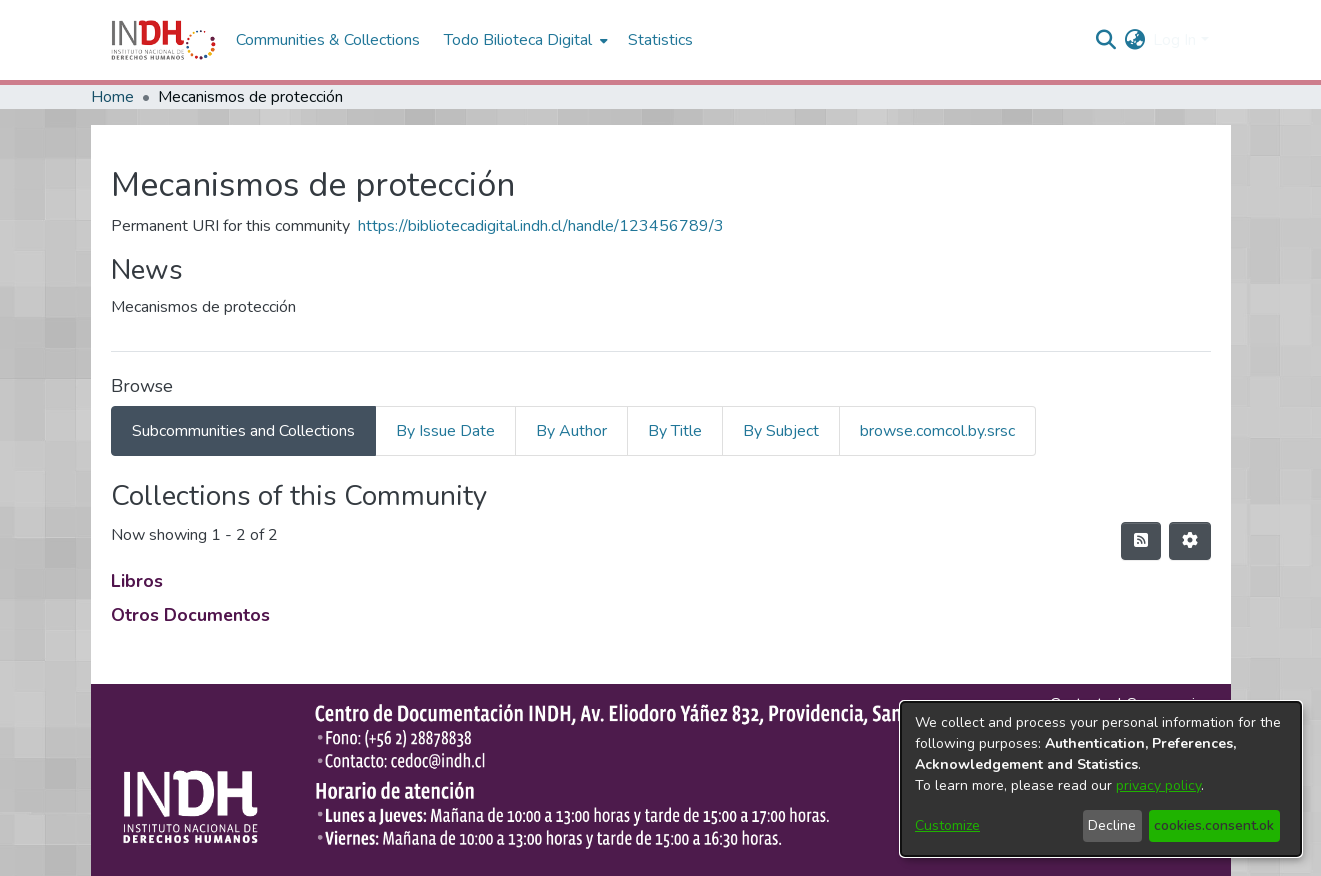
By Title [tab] (675, 431)
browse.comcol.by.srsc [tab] (937, 431)
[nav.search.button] (1105, 40)
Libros (137, 581)
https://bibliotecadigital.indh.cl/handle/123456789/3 (541, 226)
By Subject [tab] (781, 431)
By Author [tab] (571, 431)
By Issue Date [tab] (445, 431)
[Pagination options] (1190, 541)
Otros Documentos (190, 615)
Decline (1112, 825)
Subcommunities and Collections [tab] (243, 431)
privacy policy (1158, 785)
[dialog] (1101, 779)
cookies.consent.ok (1214, 825)
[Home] (163, 40)
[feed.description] (1141, 541)
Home (112, 97)
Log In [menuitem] (1174, 40)
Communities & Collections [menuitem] (328, 40)
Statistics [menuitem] (660, 40)
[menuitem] (1134, 40)
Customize (947, 825)
